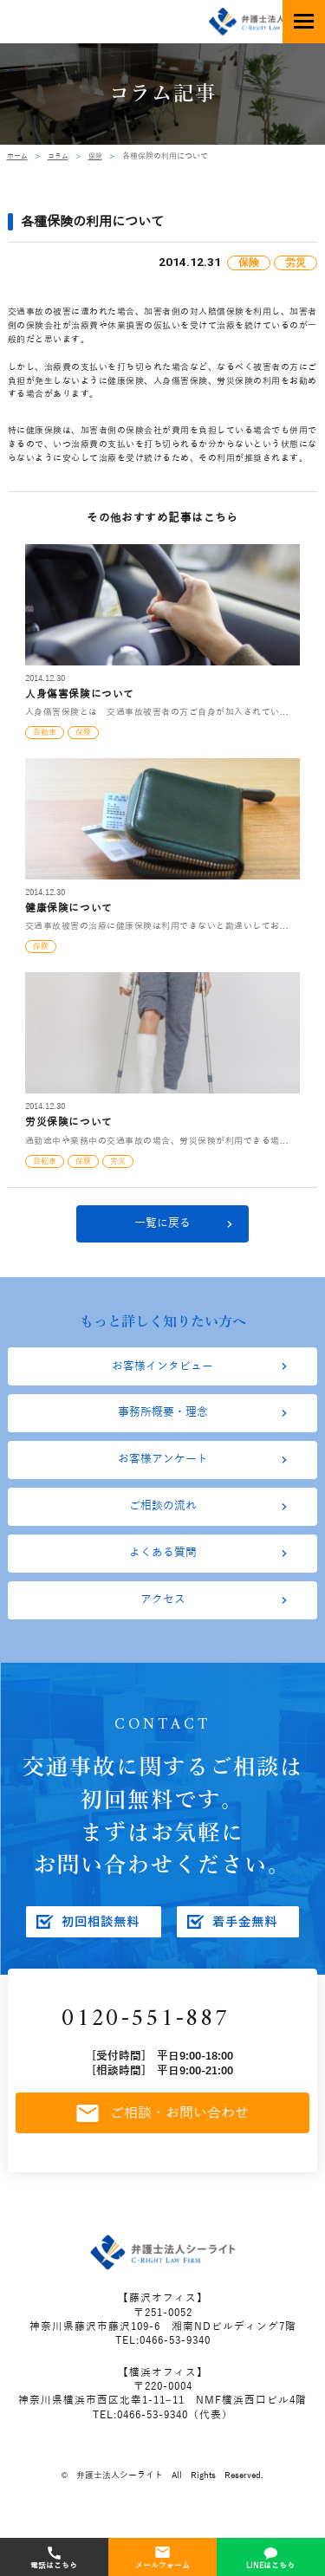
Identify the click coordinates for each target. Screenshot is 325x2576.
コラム (62, 156)
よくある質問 (163, 1580)
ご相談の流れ (163, 1528)
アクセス (163, 1631)
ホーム (18, 156)
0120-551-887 (156, 2056)
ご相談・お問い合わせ (163, 2155)
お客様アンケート (162, 1477)
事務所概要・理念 (162, 1425)
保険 (101, 156)
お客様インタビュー (163, 1374)
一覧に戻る (163, 1227)
